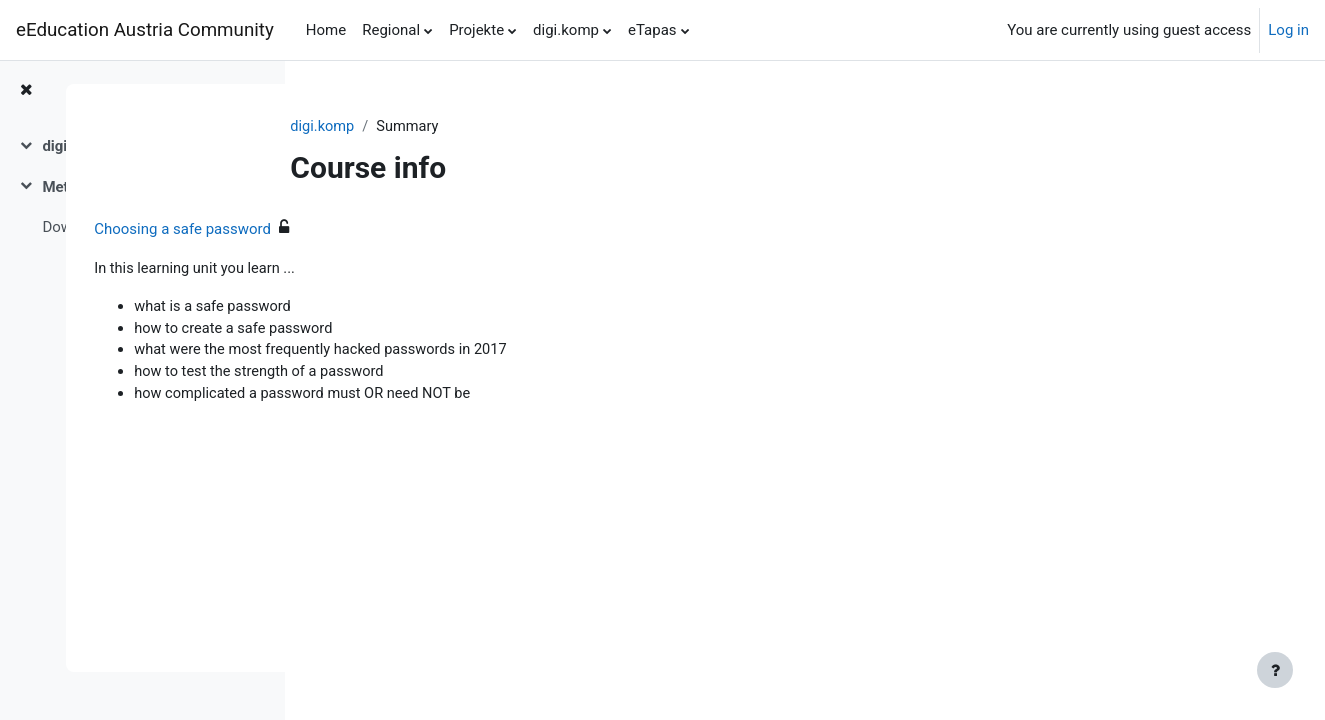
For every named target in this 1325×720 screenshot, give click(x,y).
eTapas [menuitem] (652, 30)
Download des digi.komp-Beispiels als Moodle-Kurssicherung (143, 227)
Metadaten (78, 187)
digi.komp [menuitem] (566, 30)
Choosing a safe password (417, 230)
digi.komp (422, 127)
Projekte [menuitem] (476, 30)
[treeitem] (142, 146)
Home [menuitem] (326, 30)
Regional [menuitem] (391, 30)
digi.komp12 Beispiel (113, 146)
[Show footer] (1275, 670)
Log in (1288, 30)
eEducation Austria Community (145, 30)
